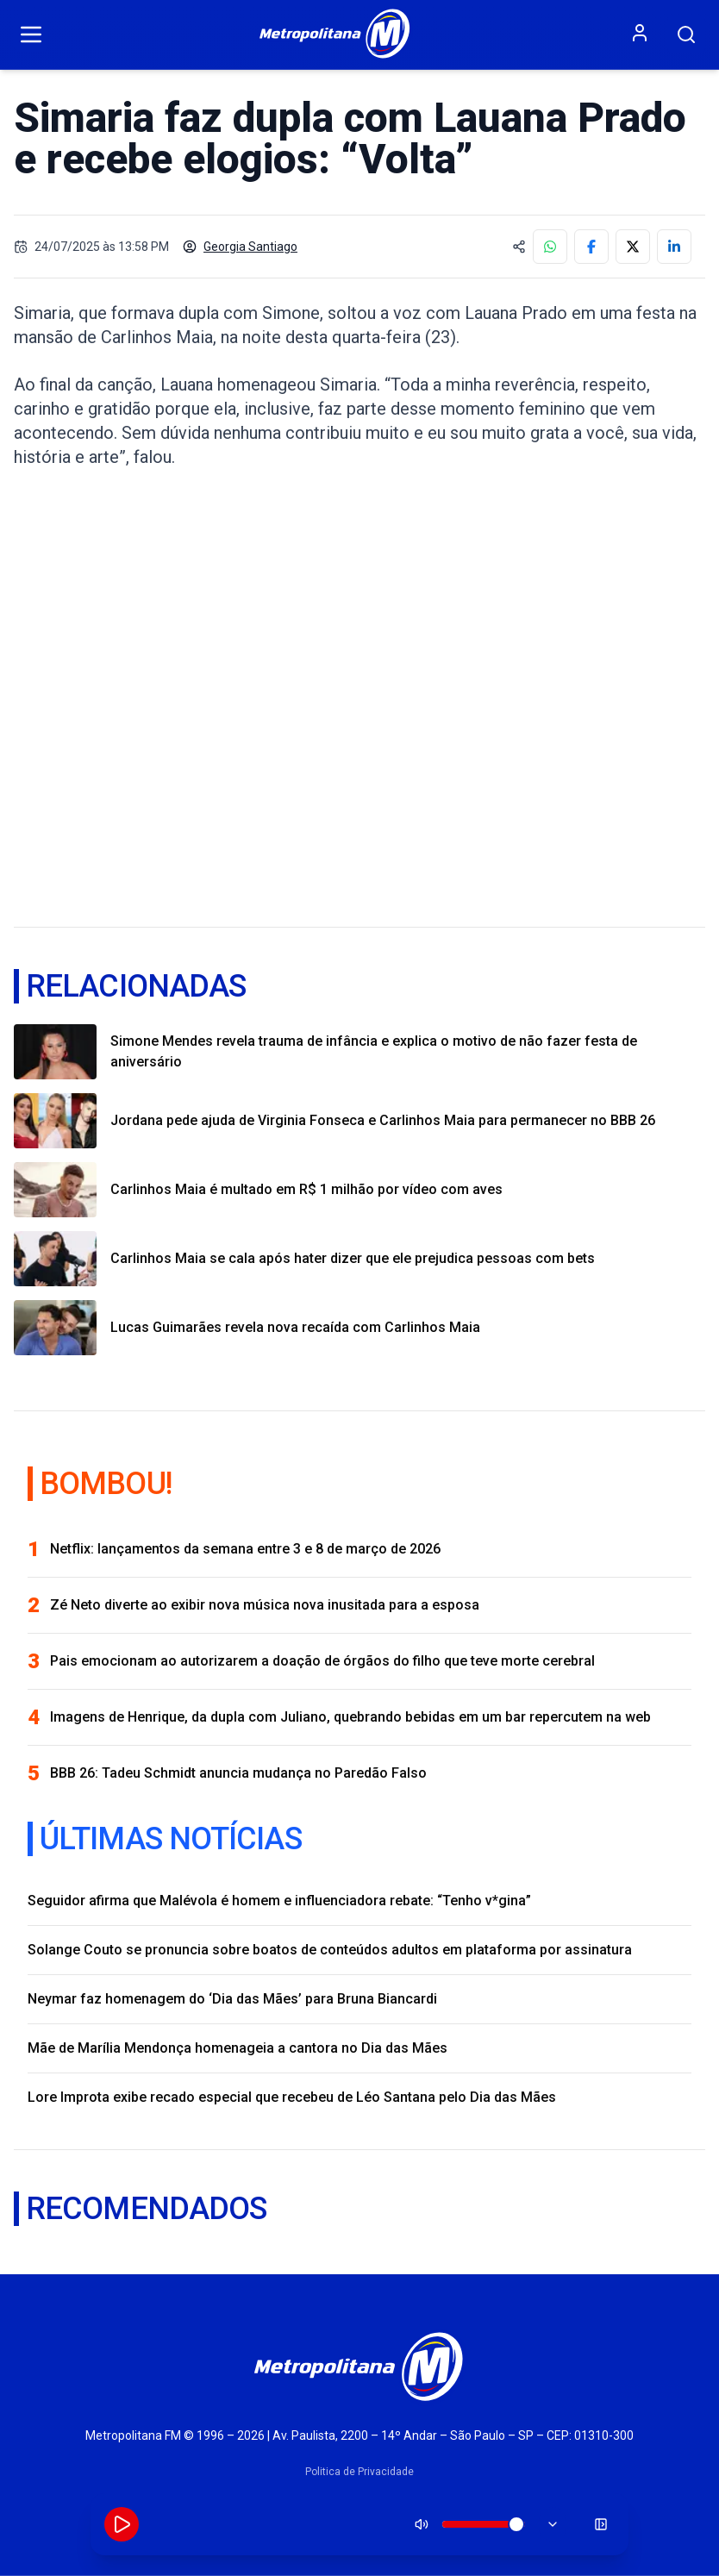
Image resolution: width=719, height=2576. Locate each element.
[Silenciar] (421, 2524)
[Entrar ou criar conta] (639, 33)
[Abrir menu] (31, 34)
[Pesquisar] (686, 34)
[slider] (516, 2524)
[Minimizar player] (601, 2524)
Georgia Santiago (240, 246)
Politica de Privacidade (359, 2472)
